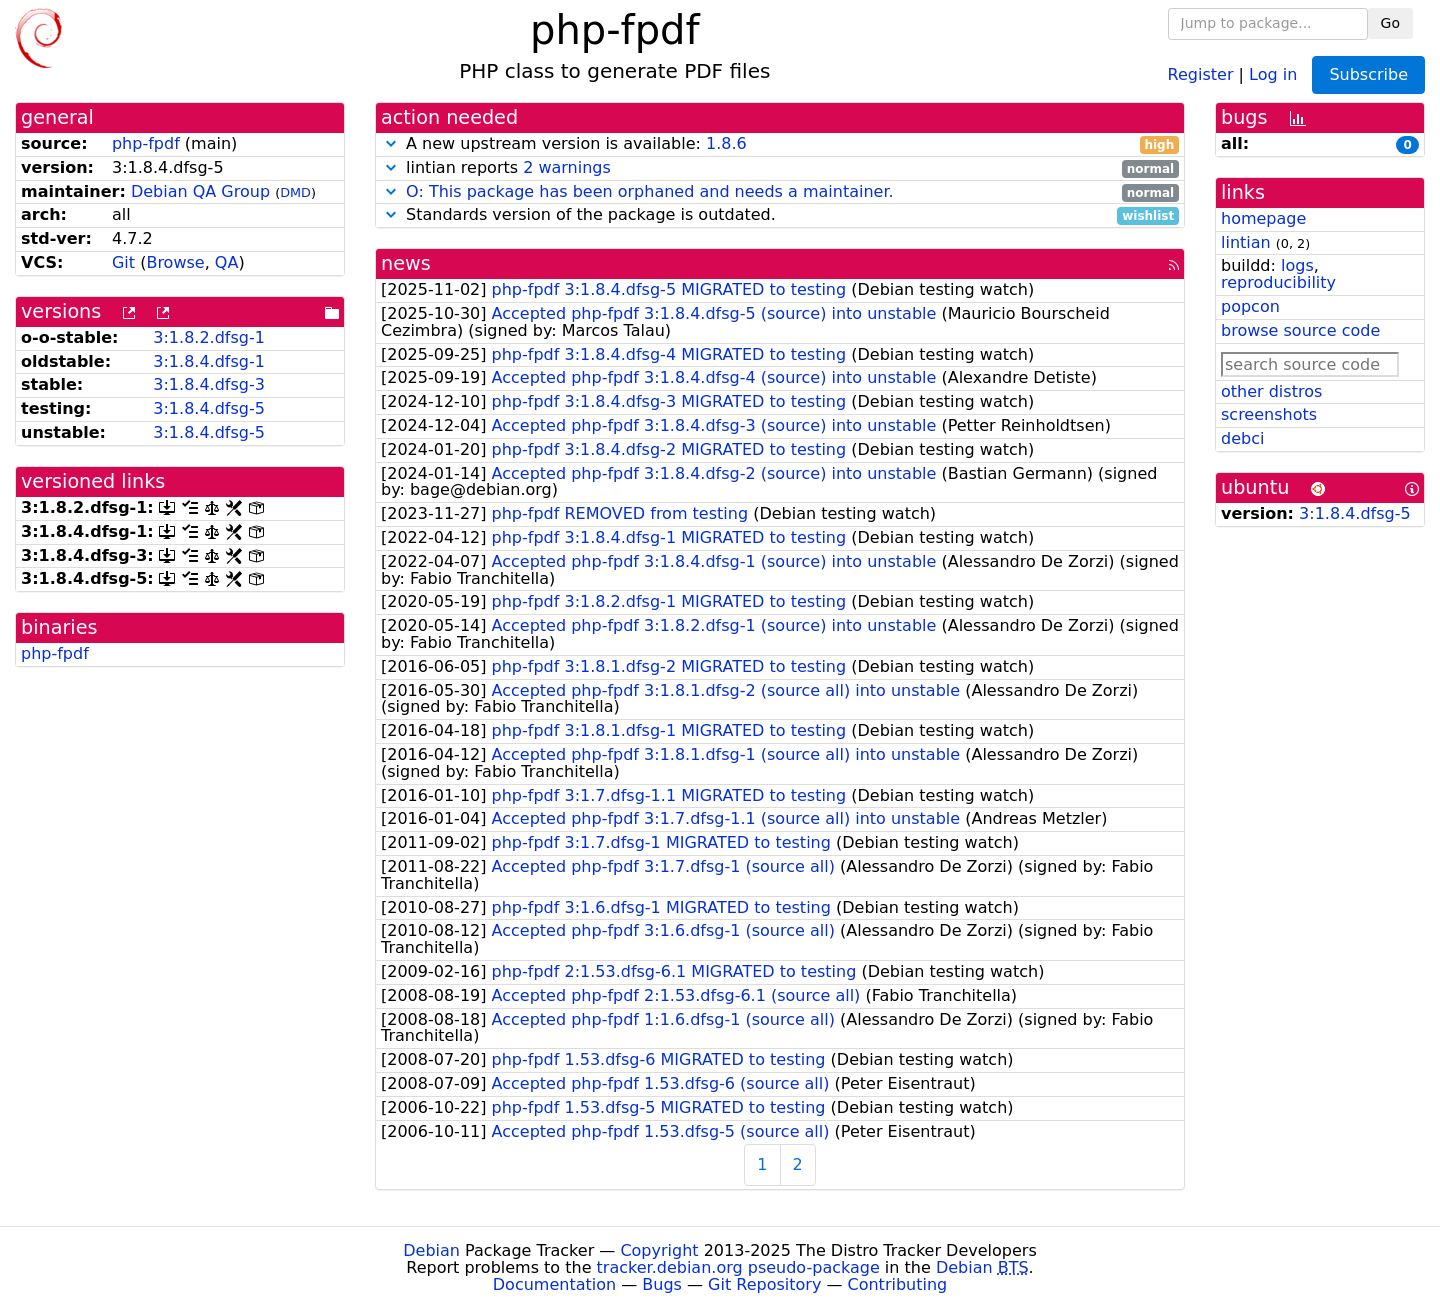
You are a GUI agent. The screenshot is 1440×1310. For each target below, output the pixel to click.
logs (1297, 265)
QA (227, 262)
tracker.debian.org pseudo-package (738, 1267)
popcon (1250, 306)
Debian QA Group (200, 191)
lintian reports (780, 168)
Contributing (898, 1284)
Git (123, 262)
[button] (391, 143)
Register (1201, 73)
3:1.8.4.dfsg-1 (209, 361)
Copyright (659, 1250)
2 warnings (567, 167)
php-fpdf (146, 143)
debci (1242, 438)
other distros (1271, 391)
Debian (431, 1250)
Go (1390, 23)
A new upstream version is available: (780, 144)
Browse (175, 262)
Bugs (662, 1284)
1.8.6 (726, 143)
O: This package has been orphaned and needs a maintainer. (650, 191)
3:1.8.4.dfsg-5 (209, 408)
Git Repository (764, 1284)
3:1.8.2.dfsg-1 (209, 337)
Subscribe (1368, 74)
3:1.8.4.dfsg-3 (209, 384)
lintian (1246, 242)
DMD (295, 192)
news (406, 263)
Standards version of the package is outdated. (780, 215)
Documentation (554, 1284)
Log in (1273, 73)
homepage (1263, 218)
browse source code (1300, 330)
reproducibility (1278, 282)
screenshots (1269, 414)
